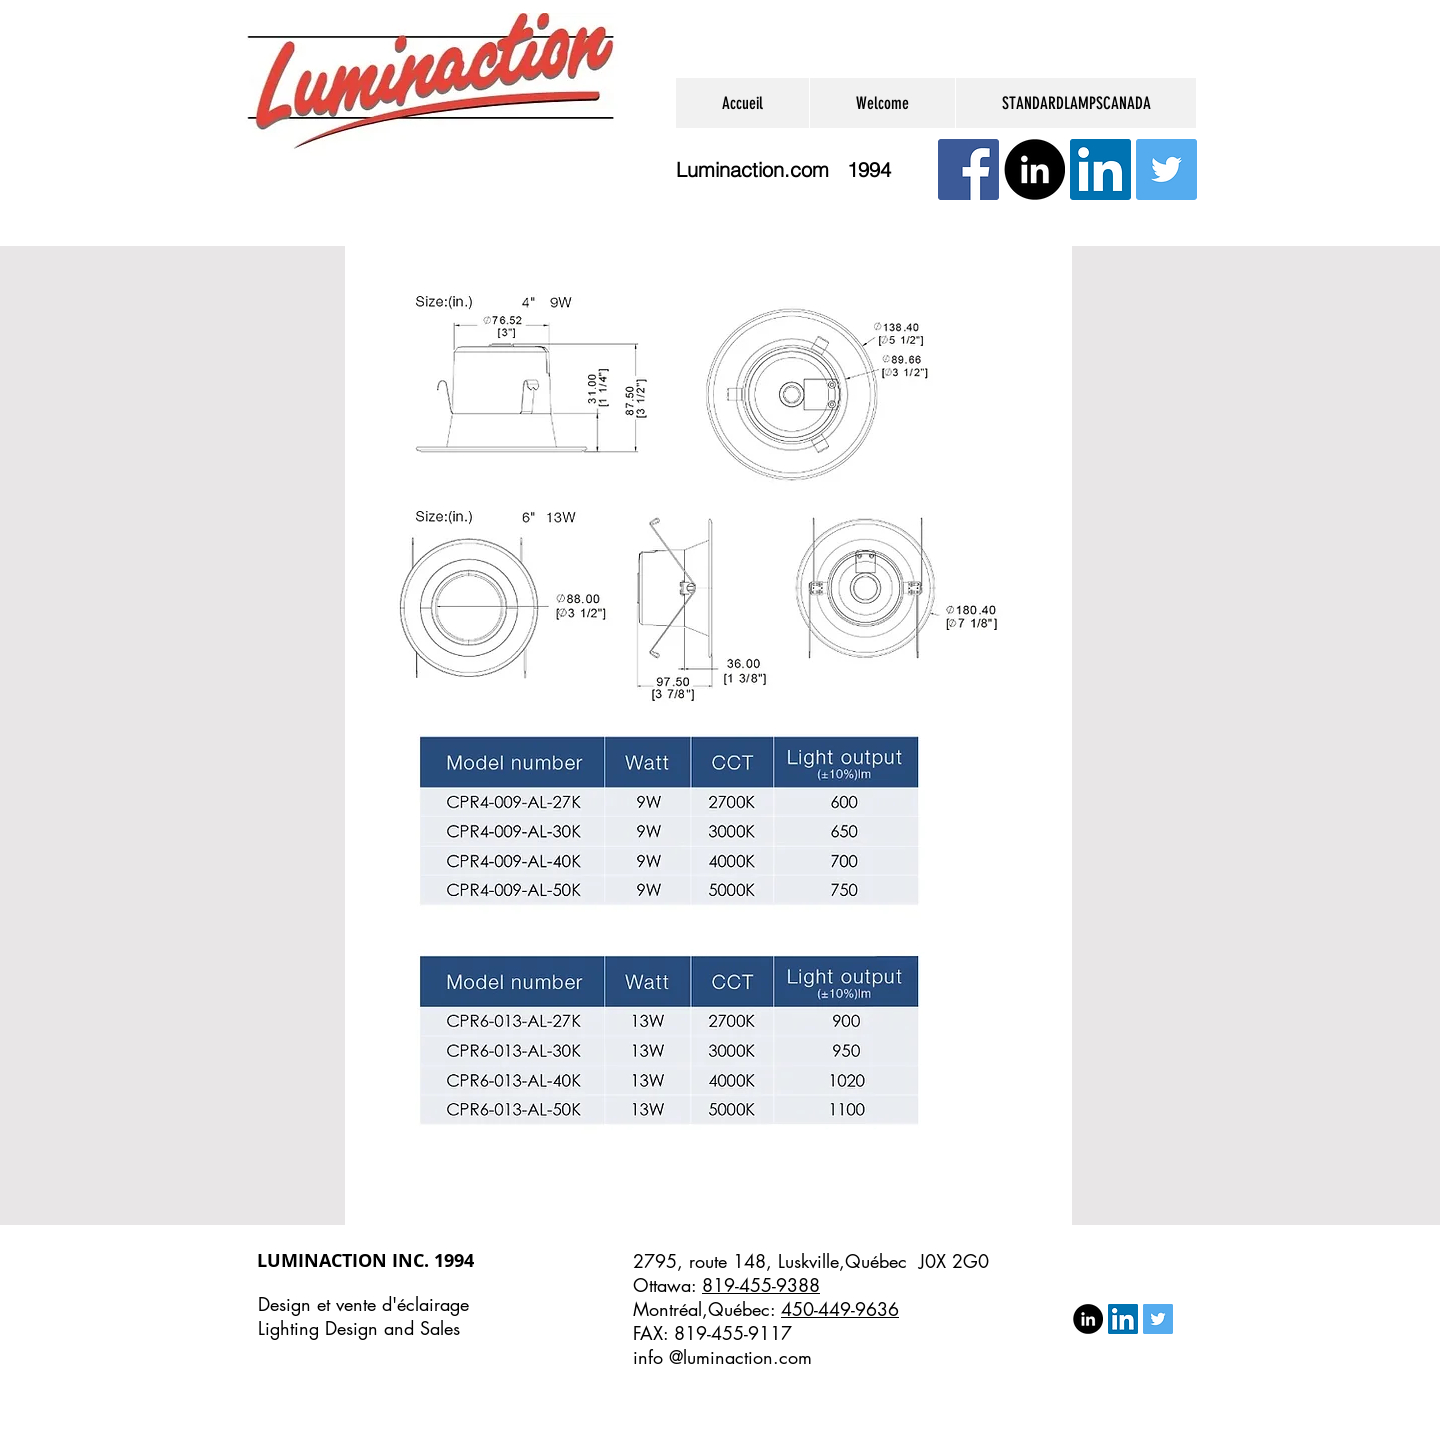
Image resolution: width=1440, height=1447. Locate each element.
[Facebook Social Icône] (968, 169)
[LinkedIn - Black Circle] (1034, 169)
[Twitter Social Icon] (1166, 169)
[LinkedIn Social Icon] (1100, 169)
